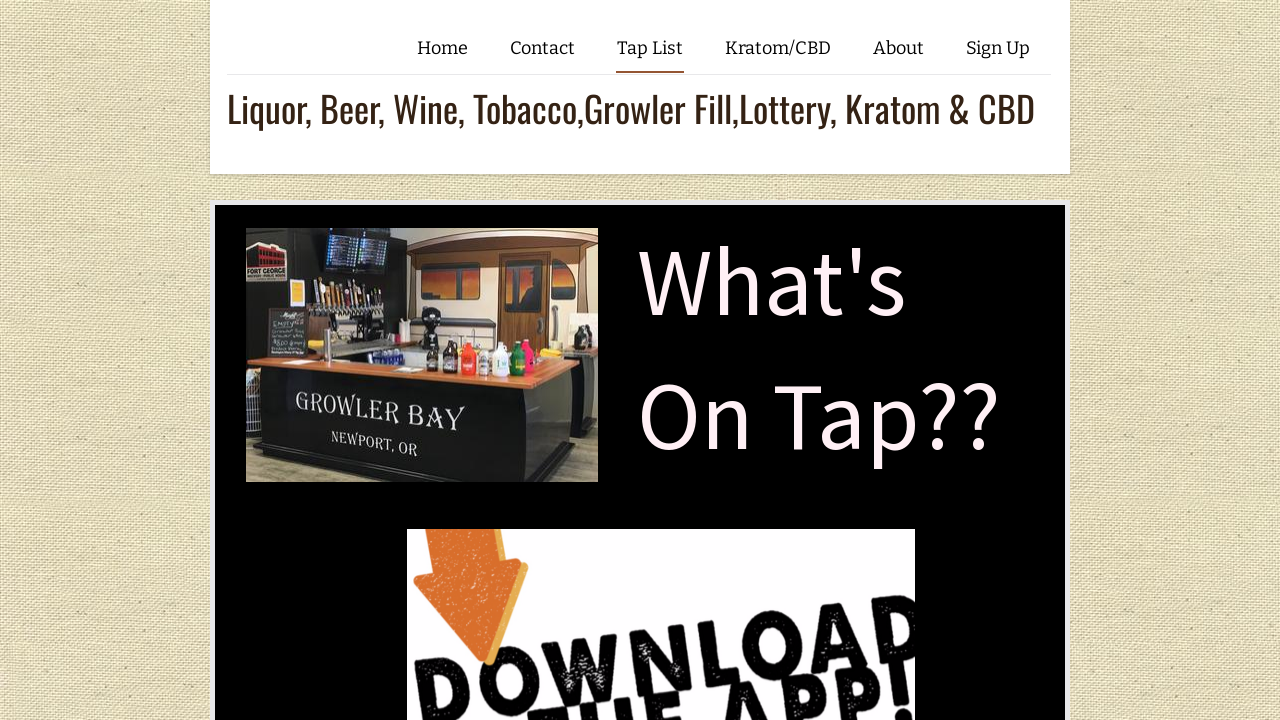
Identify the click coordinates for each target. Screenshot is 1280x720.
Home (442, 48)
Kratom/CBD (778, 48)
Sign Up (998, 48)
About (898, 48)
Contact (542, 48)
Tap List (650, 48)
